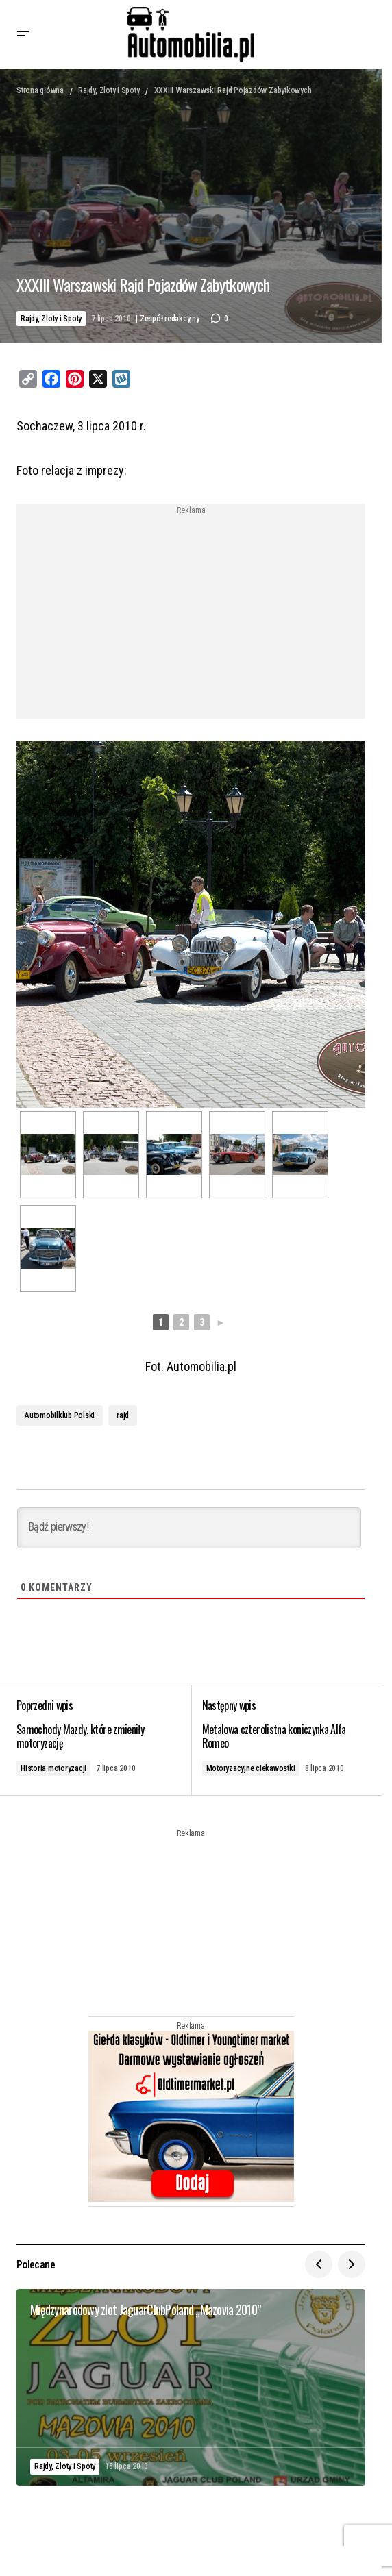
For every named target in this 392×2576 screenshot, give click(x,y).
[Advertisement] (191, 611)
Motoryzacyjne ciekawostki (250, 1768)
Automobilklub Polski (60, 1415)
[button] (23, 34)
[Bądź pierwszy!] (189, 1527)
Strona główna (40, 90)
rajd (123, 1415)
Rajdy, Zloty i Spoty (108, 90)
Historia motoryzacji (53, 1768)
